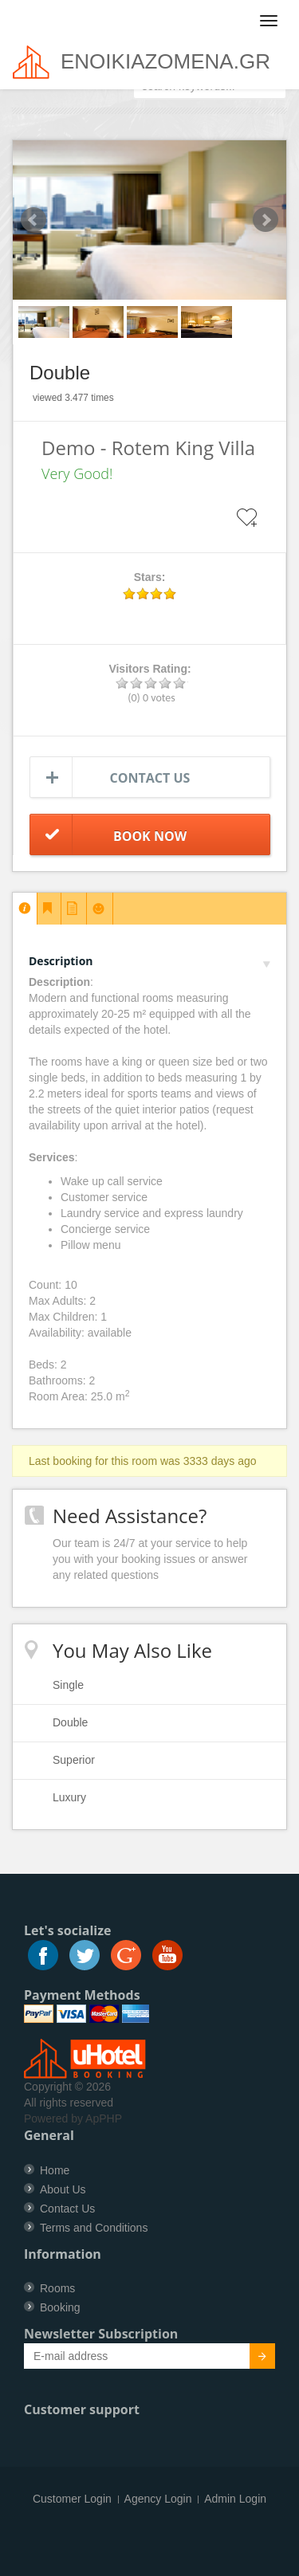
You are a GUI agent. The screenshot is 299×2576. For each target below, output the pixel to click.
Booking (60, 2307)
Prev (33, 220)
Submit (253, 2358)
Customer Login (72, 2498)
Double (70, 1722)
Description (149, 960)
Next (265, 220)
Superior (74, 1759)
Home (54, 2170)
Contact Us (67, 2208)
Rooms (57, 2288)
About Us (63, 2189)
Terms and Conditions (94, 2227)
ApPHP (103, 2118)
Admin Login (235, 2498)
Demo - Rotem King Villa (148, 447)
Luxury (69, 1797)
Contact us (150, 778)
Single (68, 1685)
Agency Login (158, 2498)
